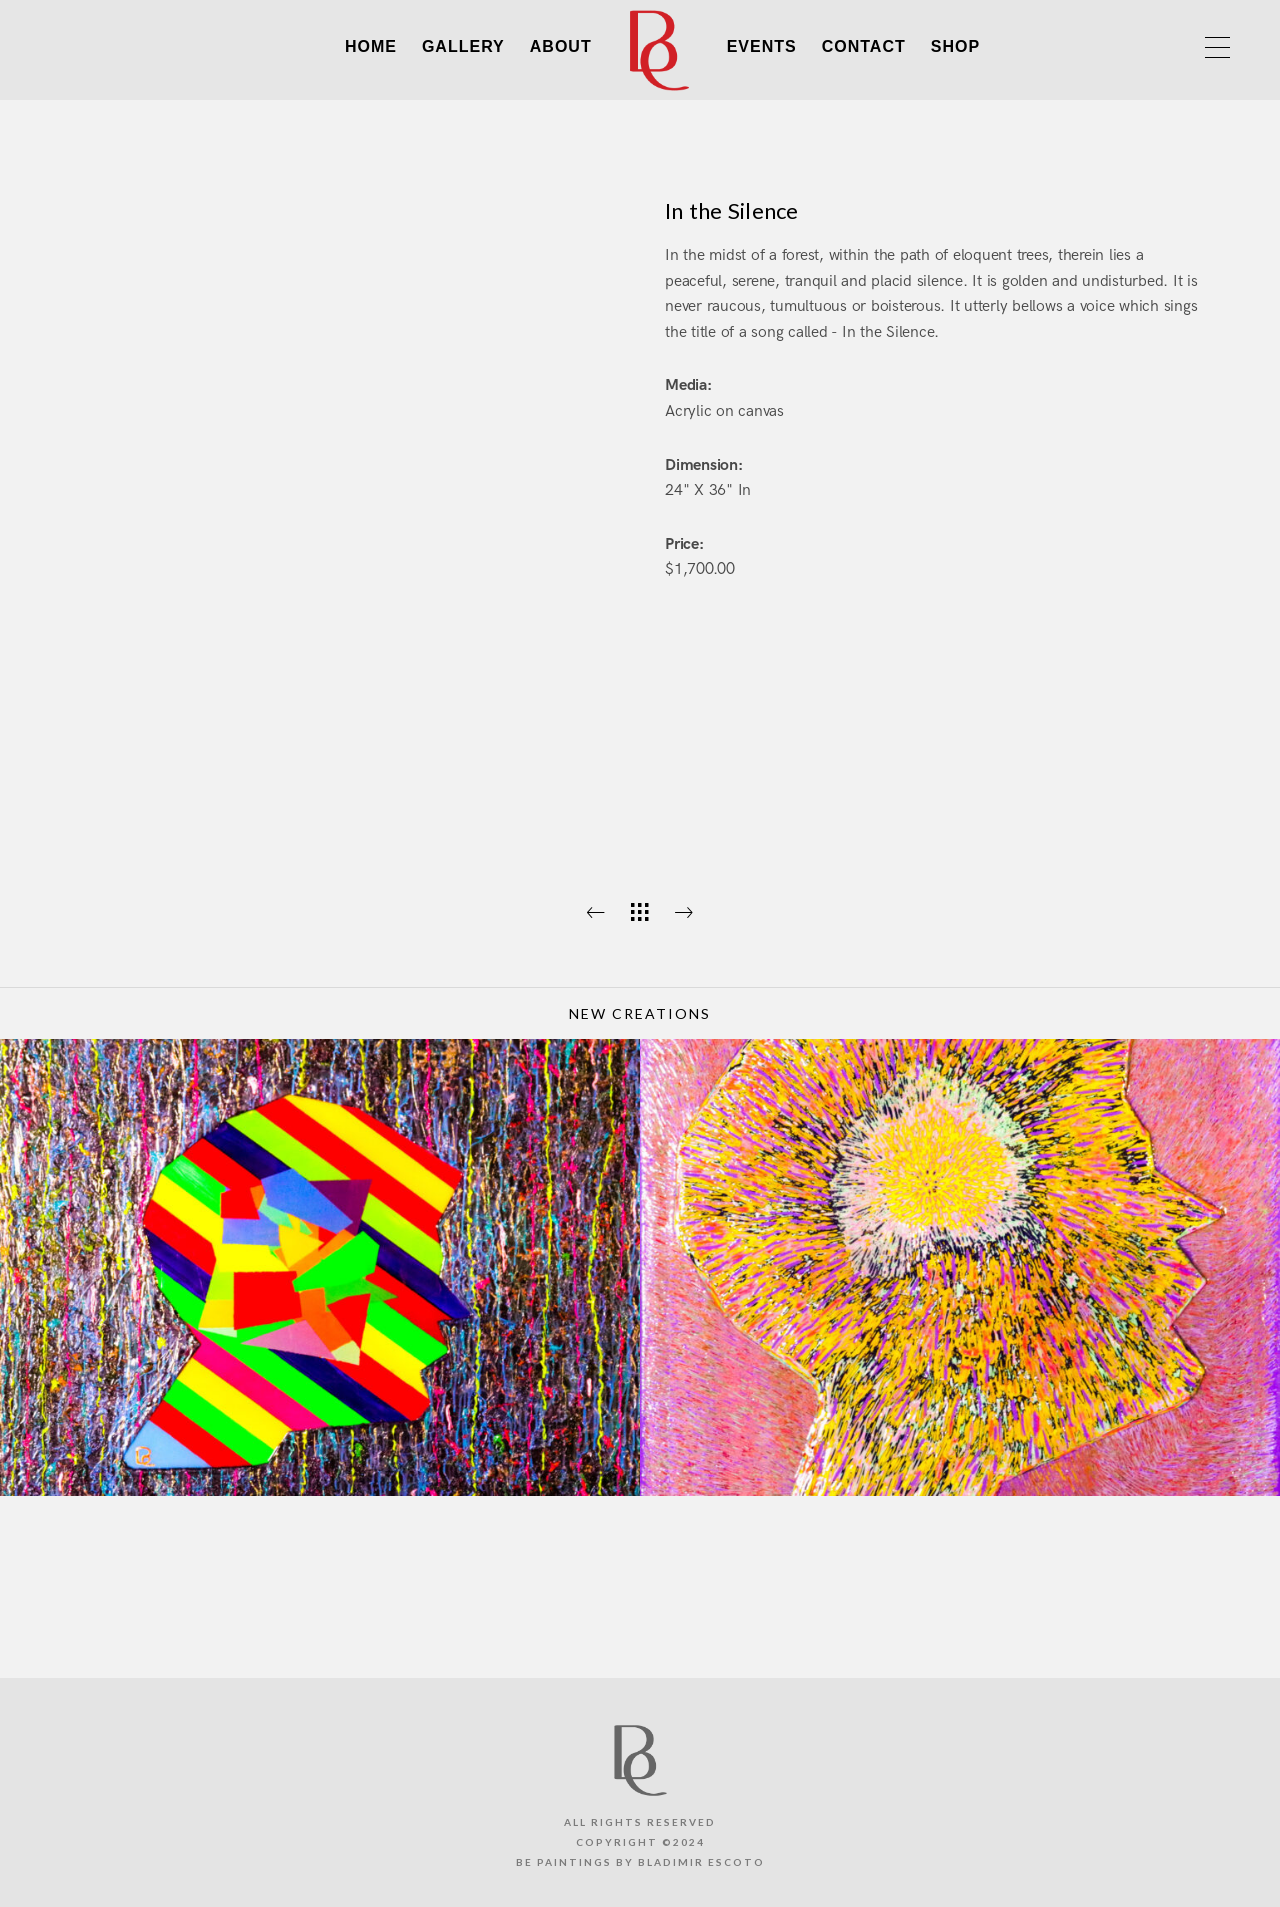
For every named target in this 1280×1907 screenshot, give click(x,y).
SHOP (955, 46)
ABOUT (561, 46)
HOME (371, 46)
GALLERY (463, 46)
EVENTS (762, 46)
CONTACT (864, 46)
